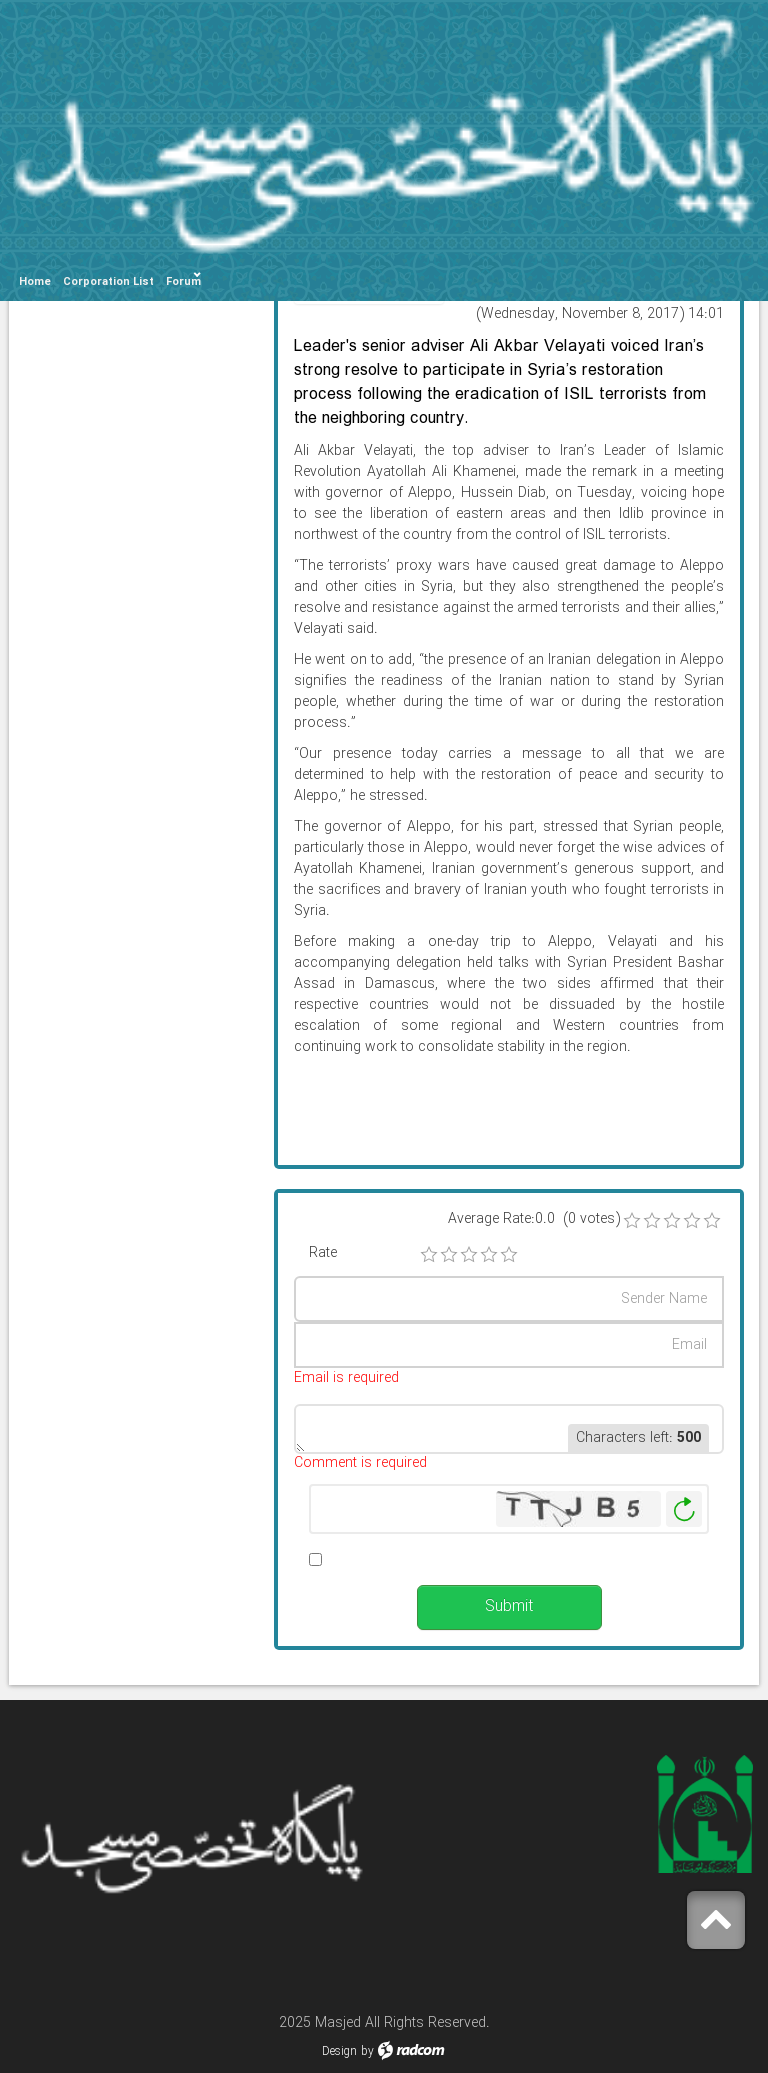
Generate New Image (684, 1509)
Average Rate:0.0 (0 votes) (534, 1219)
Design (339, 2051)
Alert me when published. (408, 1559)
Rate (323, 1253)
